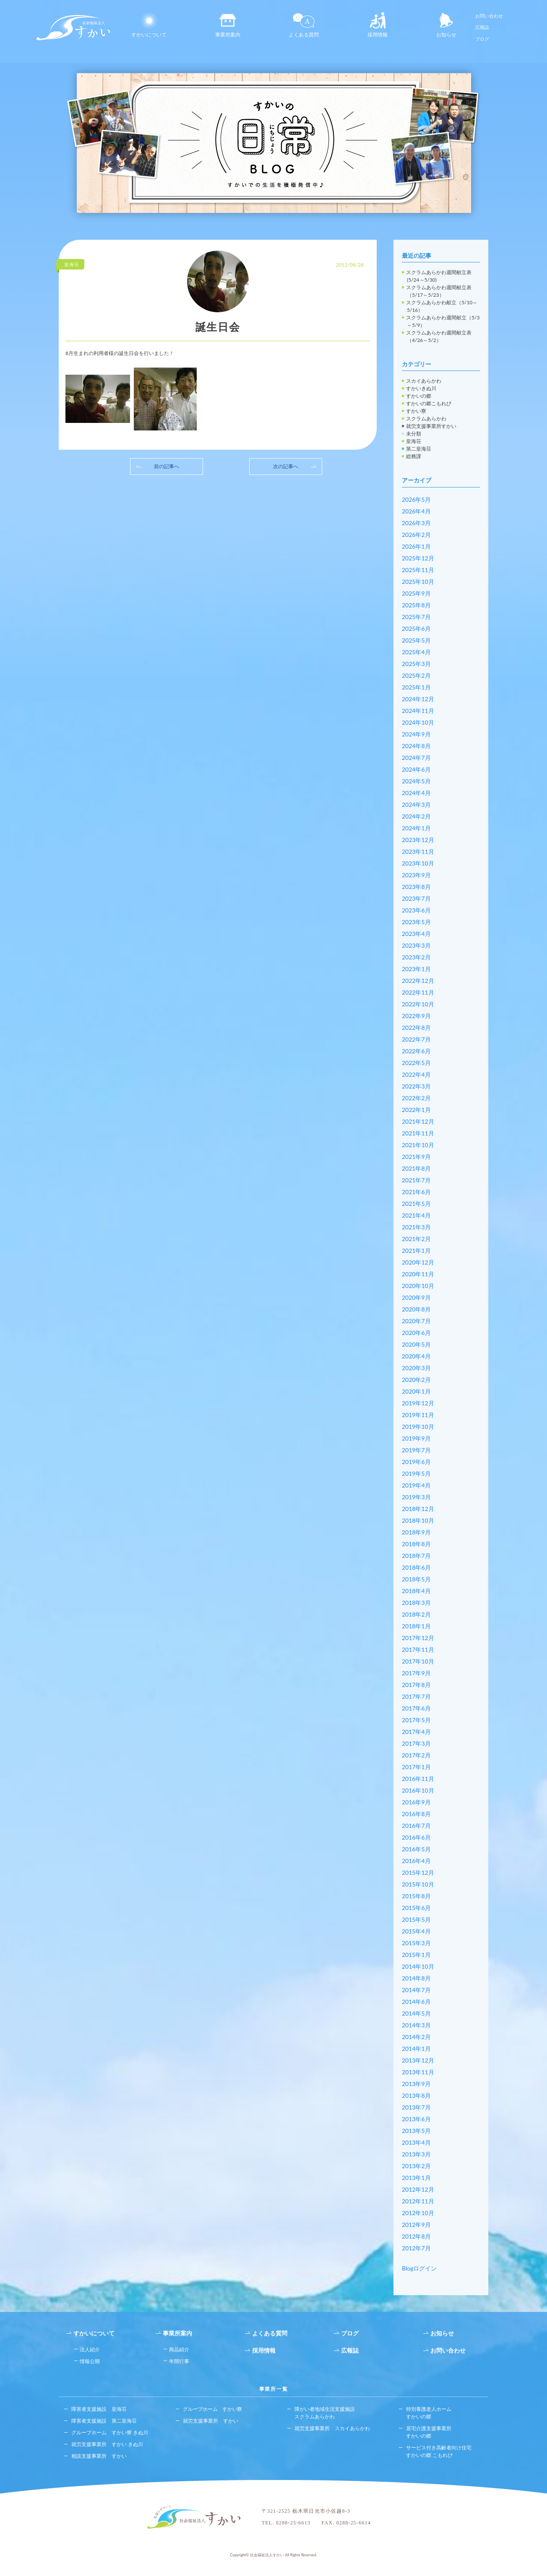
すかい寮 (416, 411)
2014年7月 (416, 1989)
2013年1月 (416, 2177)
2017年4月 (416, 1731)
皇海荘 (413, 441)
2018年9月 (416, 1532)
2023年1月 (416, 968)
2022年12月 (418, 980)
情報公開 (90, 2361)
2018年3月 (416, 1602)
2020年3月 (416, 1367)
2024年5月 (416, 781)
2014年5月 (416, 2013)
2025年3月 (416, 663)
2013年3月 (416, 2154)
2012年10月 (418, 2212)
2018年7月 (416, 1555)
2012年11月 (418, 2201)
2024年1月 (416, 828)
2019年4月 (416, 1485)
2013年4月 (416, 2142)
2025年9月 (416, 593)
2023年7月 (416, 898)
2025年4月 (416, 652)
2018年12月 (418, 1508)
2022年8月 (416, 1027)
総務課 (413, 456)
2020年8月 (416, 1309)
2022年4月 (416, 1074)
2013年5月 (416, 2130)
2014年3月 (416, 2025)
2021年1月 (416, 1250)
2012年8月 (416, 2236)
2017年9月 (416, 1673)
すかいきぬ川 (421, 388)
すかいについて (149, 25)
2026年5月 (416, 499)
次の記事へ (285, 466)
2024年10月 (418, 722)
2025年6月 (416, 628)
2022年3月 (416, 1086)
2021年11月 (418, 1133)
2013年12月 (418, 2060)
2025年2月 (416, 675)
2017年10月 (418, 1661)
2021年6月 (416, 1191)
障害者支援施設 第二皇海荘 (104, 2421)
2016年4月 (416, 1860)
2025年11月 (418, 569)
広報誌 (482, 27)
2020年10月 (418, 1285)
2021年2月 (416, 1238)
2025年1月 (416, 687)
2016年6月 (416, 1837)
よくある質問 (304, 25)
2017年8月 (416, 1684)
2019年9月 (416, 1438)
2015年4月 (416, 1931)
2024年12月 (418, 698)
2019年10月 (418, 1426)
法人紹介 (90, 2349)
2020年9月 (416, 1297)
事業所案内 (227, 25)
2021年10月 (418, 1144)
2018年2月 (416, 1614)
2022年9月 (416, 1015)
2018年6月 (416, 1567)
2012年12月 (418, 2189)
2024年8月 (416, 745)
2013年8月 (416, 2095)
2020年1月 (416, 1391)
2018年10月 (418, 1520)
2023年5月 (416, 921)
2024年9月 (416, 734)
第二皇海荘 (418, 449)
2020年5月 (416, 1344)
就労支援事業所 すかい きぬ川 (107, 2444)
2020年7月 (416, 1320)
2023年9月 (416, 875)
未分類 (413, 433)
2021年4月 (416, 1215)
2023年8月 (416, 886)
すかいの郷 (418, 396)
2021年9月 (416, 1156)
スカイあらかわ (423, 381)
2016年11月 (418, 1778)
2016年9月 (416, 1802)
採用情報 (377, 25)
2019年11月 (418, 1414)
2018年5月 (416, 1579)
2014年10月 (418, 1966)
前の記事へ (166, 466)
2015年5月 (416, 1919)
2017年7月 (416, 1696)
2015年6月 (416, 1907)
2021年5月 (416, 1203)
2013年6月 (416, 2118)
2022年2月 (416, 1097)
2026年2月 (416, 534)
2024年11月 (418, 710)
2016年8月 (416, 1813)
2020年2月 (416, 1379)
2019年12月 (418, 1403)
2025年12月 (418, 558)
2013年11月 (418, 2072)
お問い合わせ (489, 15)
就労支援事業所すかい (431, 426)
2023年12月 (418, 839)
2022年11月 (418, 992)
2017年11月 (418, 1649)
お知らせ (446, 25)
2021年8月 (416, 1168)
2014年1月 (416, 2048)
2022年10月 (418, 1004)
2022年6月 (416, 1051)
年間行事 (179, 2361)
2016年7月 (416, 1825)
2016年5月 (416, 1849)
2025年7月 (416, 616)
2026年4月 (416, 511)
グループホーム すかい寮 (212, 2409)
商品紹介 (179, 2349)
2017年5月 (416, 1719)
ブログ (482, 38)
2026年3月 (416, 522)
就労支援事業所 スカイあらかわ (332, 2428)
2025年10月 (418, 581)
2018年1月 (416, 1626)
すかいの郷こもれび (428, 403)
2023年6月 (416, 910)
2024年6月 (416, 769)
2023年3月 (416, 945)
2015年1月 (416, 1954)
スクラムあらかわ (426, 418)
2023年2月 (416, 957)
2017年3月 (416, 1743)
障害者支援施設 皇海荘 (99, 2409)
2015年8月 (416, 1896)
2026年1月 (416, 546)
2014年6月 (416, 2001)
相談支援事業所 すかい (99, 2456)
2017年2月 (416, 1755)
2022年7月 (416, 1039)
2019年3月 (416, 1497)
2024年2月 (416, 816)
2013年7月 (416, 2107)
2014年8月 (416, 1978)
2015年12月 (418, 1872)
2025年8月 (416, 605)
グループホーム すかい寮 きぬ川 (109, 2432)
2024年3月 (416, 804)
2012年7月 (416, 2248)
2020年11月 (418, 1274)
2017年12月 (418, 1637)
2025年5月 (416, 640)
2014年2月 (416, 2036)
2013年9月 (416, 2083)
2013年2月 (416, 2165)
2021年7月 (416, 1180)
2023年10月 (418, 863)
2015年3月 (416, 1942)
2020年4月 (416, 1356)
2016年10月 (418, 1790)
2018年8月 (416, 1543)
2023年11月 (418, 851)
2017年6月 (416, 1708)
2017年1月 (416, 1766)
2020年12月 (418, 1262)
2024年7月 (416, 757)
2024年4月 (416, 792)
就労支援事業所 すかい (210, 2421)
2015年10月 (418, 1884)
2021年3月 (416, 1227)
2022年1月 (416, 1109)
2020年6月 (416, 1332)
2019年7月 (416, 1450)
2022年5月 (416, 1062)
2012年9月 (416, 2224)
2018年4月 (416, 1590)
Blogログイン (419, 2268)
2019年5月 (416, 1473)
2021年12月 (418, 1121)
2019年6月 (416, 1461)
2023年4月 (416, 933)
